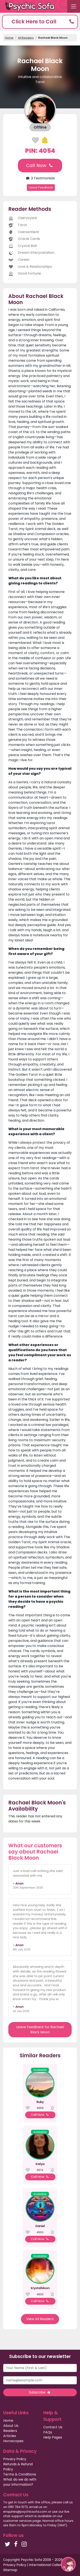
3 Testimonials (40, 178)
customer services (17, 2521)
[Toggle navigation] (73, 6)
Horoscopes (13, 2441)
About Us (10, 2425)
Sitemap (10, 2569)
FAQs (47, 2432)
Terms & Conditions (19, 2474)
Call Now (40, 165)
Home (9, 38)
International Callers (46, 2564)
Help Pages (52, 2437)
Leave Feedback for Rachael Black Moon (40, 2030)
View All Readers (40, 2319)
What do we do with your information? (19, 2482)
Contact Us (52, 2427)
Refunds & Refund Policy (18, 2467)
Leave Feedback (41, 187)
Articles (9, 2435)
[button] (40, 21)
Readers (10, 2430)
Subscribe (40, 2392)
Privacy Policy (14, 2459)
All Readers (26, 38)
